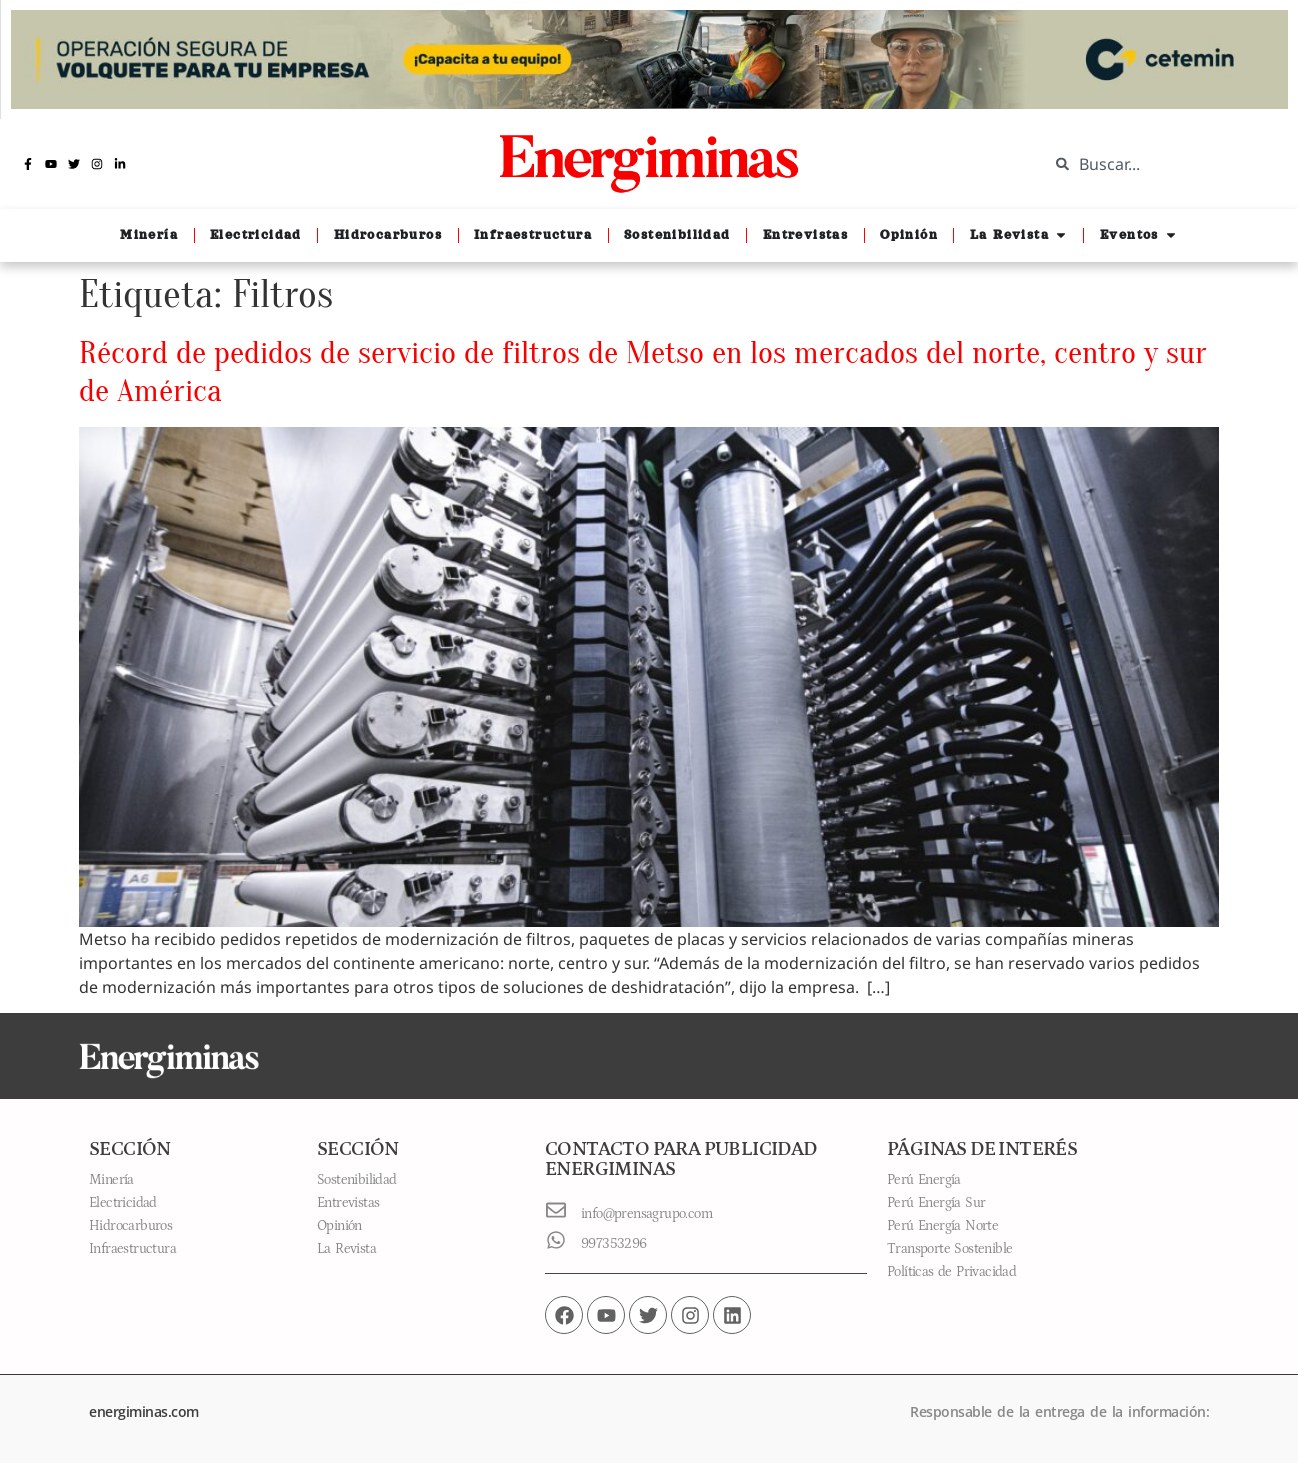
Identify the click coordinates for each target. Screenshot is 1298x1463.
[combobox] (1158, 164)
